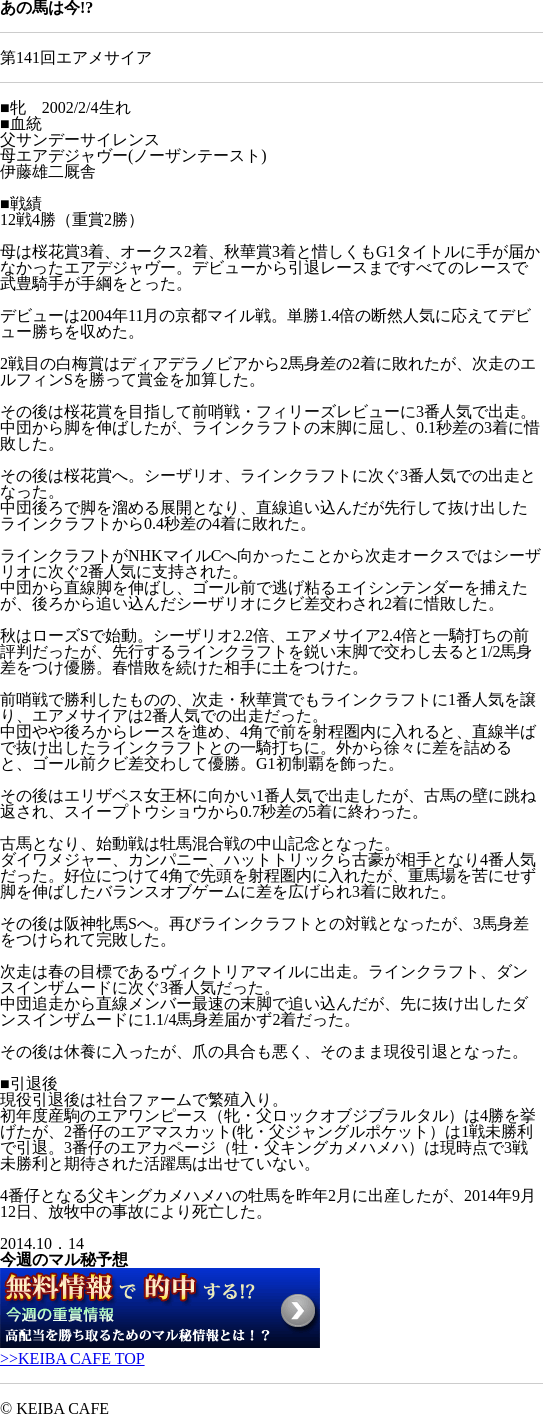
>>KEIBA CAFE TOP (72, 1358)
